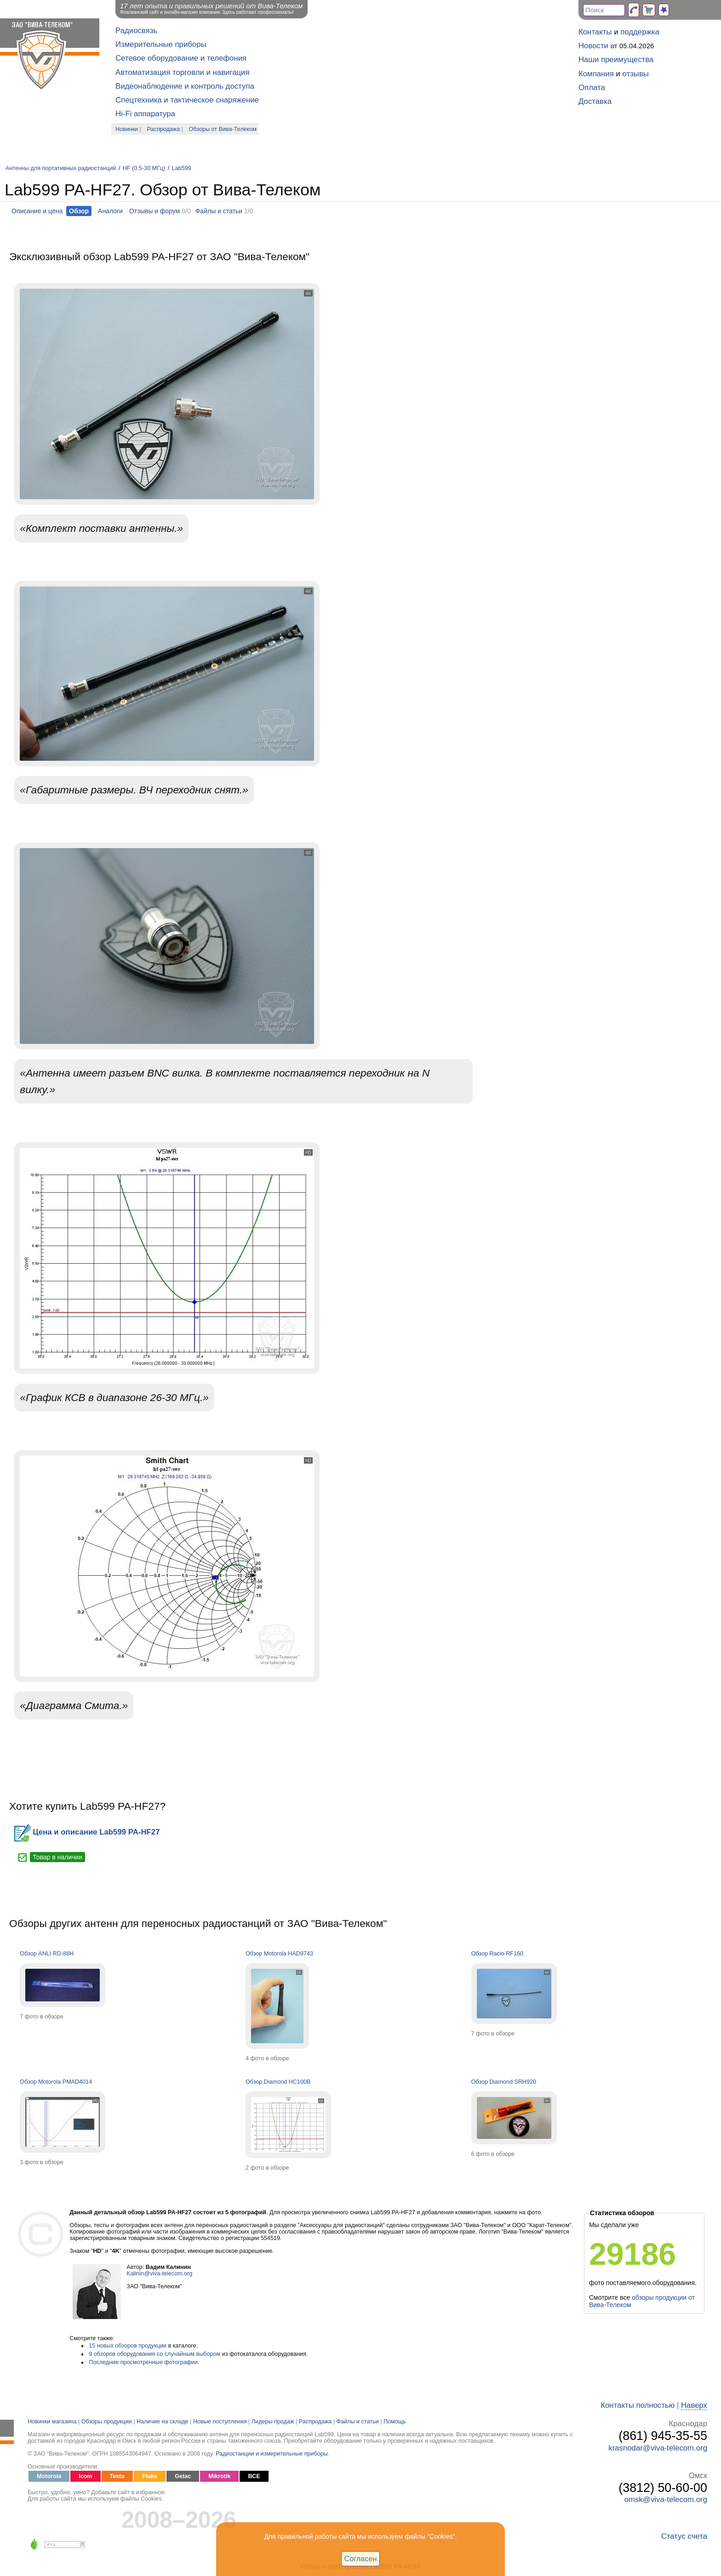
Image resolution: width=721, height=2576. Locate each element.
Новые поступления (220, 2421)
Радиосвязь (136, 30)
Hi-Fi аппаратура (145, 113)
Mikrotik (219, 2476)
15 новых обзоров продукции (127, 2345)
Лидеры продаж (273, 2421)
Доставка (595, 101)
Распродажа (163, 129)
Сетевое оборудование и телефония (180, 58)
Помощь (394, 2421)
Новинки (126, 129)
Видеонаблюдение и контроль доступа (184, 86)
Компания (596, 73)
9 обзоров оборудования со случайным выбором (154, 2354)
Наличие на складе (163, 2421)
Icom (85, 2476)
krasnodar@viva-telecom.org (657, 2448)
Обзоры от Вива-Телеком (223, 129)
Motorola (49, 2476)
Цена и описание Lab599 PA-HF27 (87, 1832)
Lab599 (181, 168)
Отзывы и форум (154, 211)
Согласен (360, 2558)
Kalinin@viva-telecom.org (159, 2273)
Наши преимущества (615, 59)
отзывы (636, 73)
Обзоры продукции (106, 2421)
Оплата (591, 87)
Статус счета (684, 2536)
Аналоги (110, 211)
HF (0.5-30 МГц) (145, 168)
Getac (183, 2476)
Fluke (149, 2476)
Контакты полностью (638, 2405)
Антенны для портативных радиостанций (61, 168)
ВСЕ (254, 2476)
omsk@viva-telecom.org (665, 2499)
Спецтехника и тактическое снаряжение (187, 100)
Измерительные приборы (160, 44)
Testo (117, 2476)
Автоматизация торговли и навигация (182, 72)
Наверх (694, 2405)
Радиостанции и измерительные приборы (272, 2454)
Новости (593, 45)
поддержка (639, 32)
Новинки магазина (52, 2421)
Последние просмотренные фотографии (143, 2362)
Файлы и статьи (218, 211)
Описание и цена (37, 211)
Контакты (595, 32)
